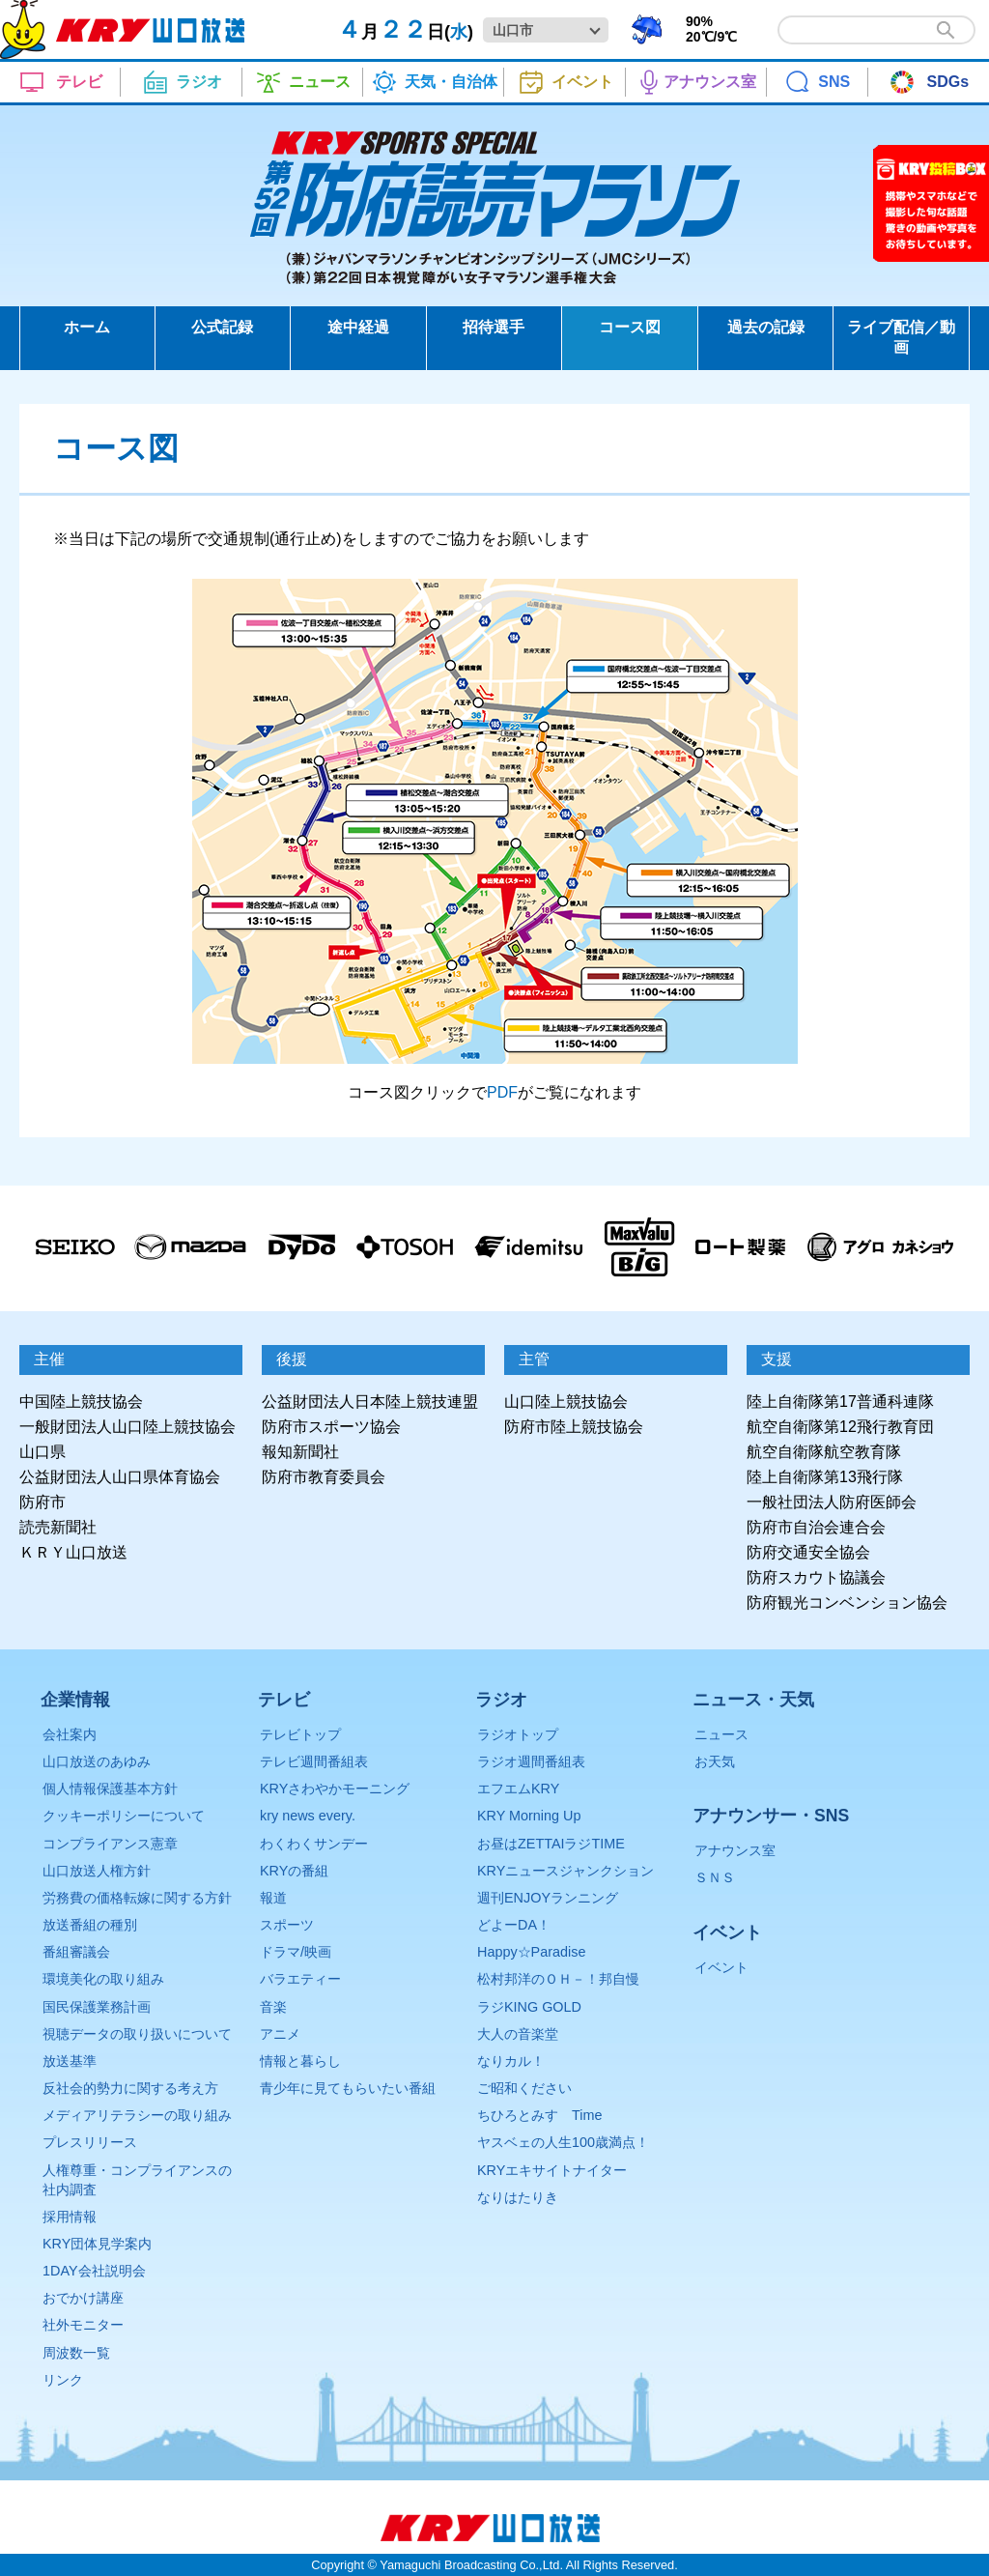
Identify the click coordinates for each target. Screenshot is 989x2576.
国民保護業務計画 (96, 2007)
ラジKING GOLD (529, 2007)
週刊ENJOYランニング (547, 1897)
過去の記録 (766, 327)
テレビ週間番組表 (314, 1761)
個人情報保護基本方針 (110, 1788)
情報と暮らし (300, 2061)
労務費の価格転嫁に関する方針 (137, 1897)
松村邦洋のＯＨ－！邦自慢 (558, 1979)
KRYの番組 (294, 1870)
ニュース (721, 1734)
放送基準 (69, 2061)
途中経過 (358, 327)
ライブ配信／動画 (901, 337)
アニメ (280, 2034)
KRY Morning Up (528, 1815)
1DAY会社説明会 (94, 2270)
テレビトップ (300, 1734)
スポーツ (287, 1924)
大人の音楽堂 (517, 2034)
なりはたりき (517, 2197)
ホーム (87, 327)
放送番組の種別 (89, 1924)
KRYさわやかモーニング (335, 1788)
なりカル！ (511, 2061)
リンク (62, 2380)
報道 (273, 1897)
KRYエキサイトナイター (552, 2170)
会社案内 (69, 1734)
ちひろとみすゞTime (539, 2115)
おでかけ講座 (83, 2297)
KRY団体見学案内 (97, 2243)
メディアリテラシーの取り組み (137, 2115)
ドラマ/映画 (295, 1952)
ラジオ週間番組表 (531, 1761)
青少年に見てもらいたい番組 (348, 2088)
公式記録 (222, 327)
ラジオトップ (517, 1734)
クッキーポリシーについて (123, 1815)
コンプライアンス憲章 (110, 1843)
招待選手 (493, 327)
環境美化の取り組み (103, 1979)
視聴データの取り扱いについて (137, 2034)
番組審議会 (76, 1952)
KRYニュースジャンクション (565, 1870)
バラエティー (300, 1979)
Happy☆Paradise (531, 1952)
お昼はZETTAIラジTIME (551, 1843)
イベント (721, 1967)
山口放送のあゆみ (96, 1761)
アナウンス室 (735, 1850)
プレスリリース (89, 2142)
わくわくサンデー (314, 1843)
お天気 (714, 1761)
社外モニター (83, 2325)
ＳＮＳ (714, 1877)
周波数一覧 (76, 2353)
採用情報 (69, 2216)
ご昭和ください (524, 2088)
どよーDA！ (514, 1924)
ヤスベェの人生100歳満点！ (563, 2142)
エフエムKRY (518, 1788)
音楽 (273, 2007)
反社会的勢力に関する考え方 (130, 2088)
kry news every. (307, 1815)
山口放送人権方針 (96, 1870)
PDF (502, 1092)
